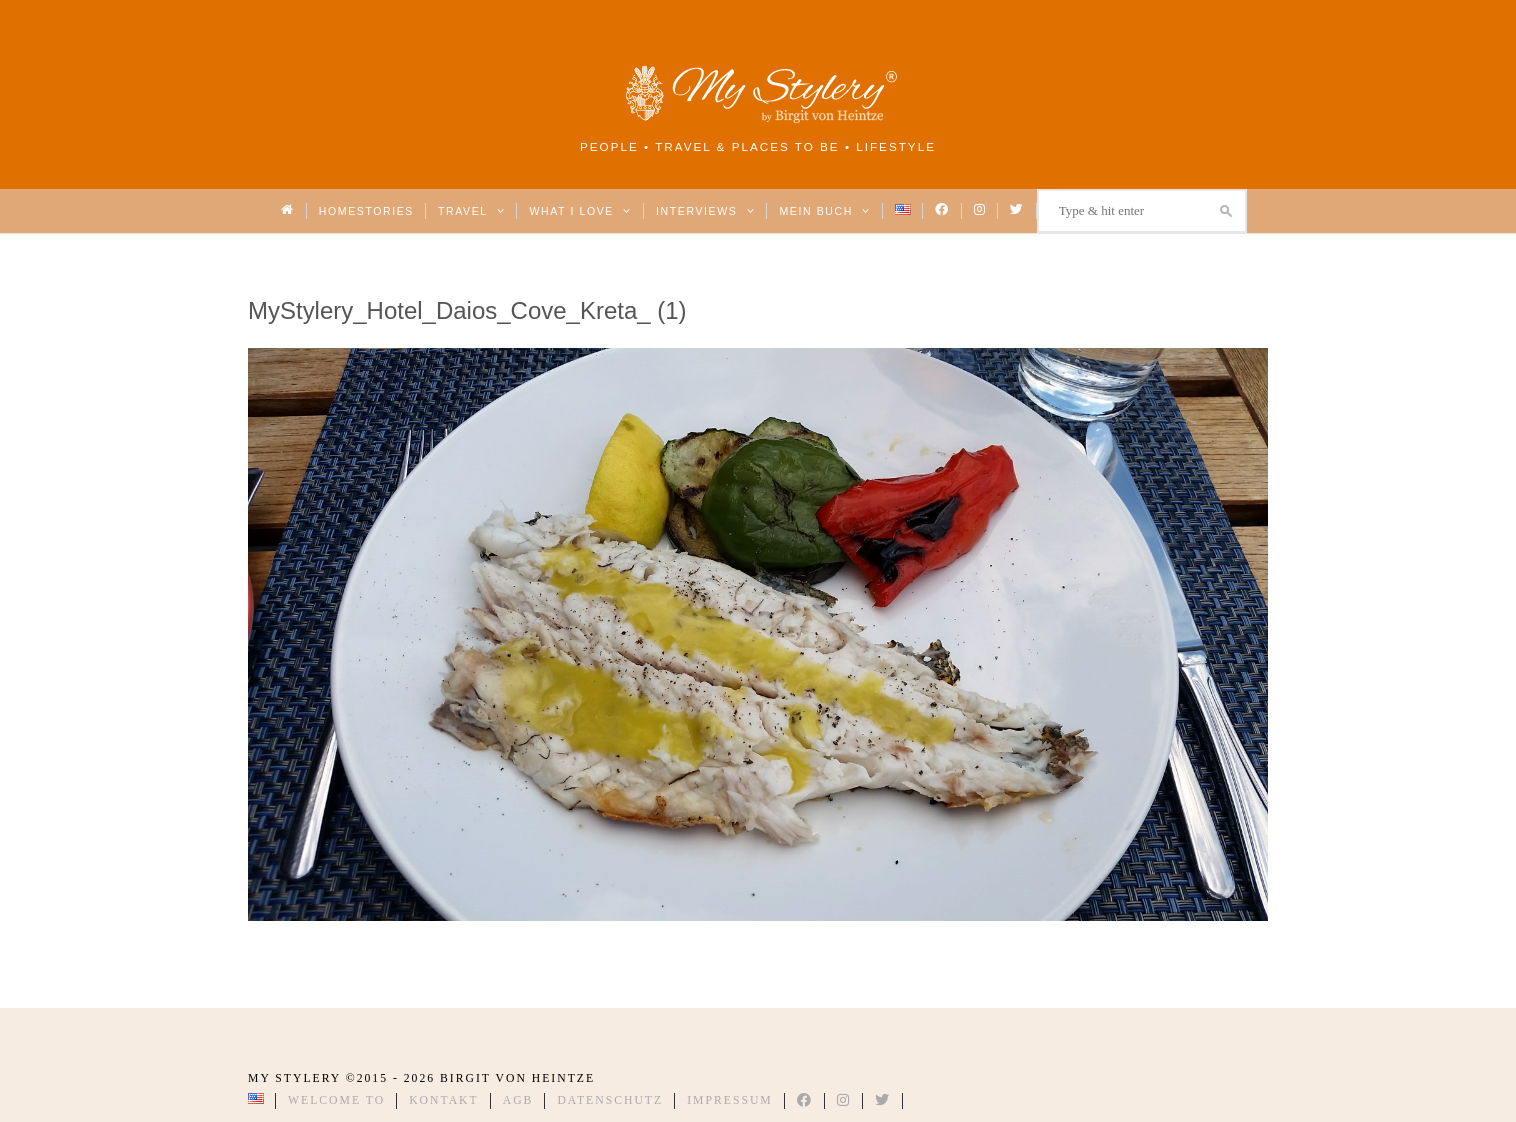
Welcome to (336, 1100)
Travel (471, 211)
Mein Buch (825, 211)
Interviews (705, 211)
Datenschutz (610, 1100)
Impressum (730, 1100)
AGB (518, 1100)
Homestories (366, 211)
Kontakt (444, 1100)
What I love (580, 211)
